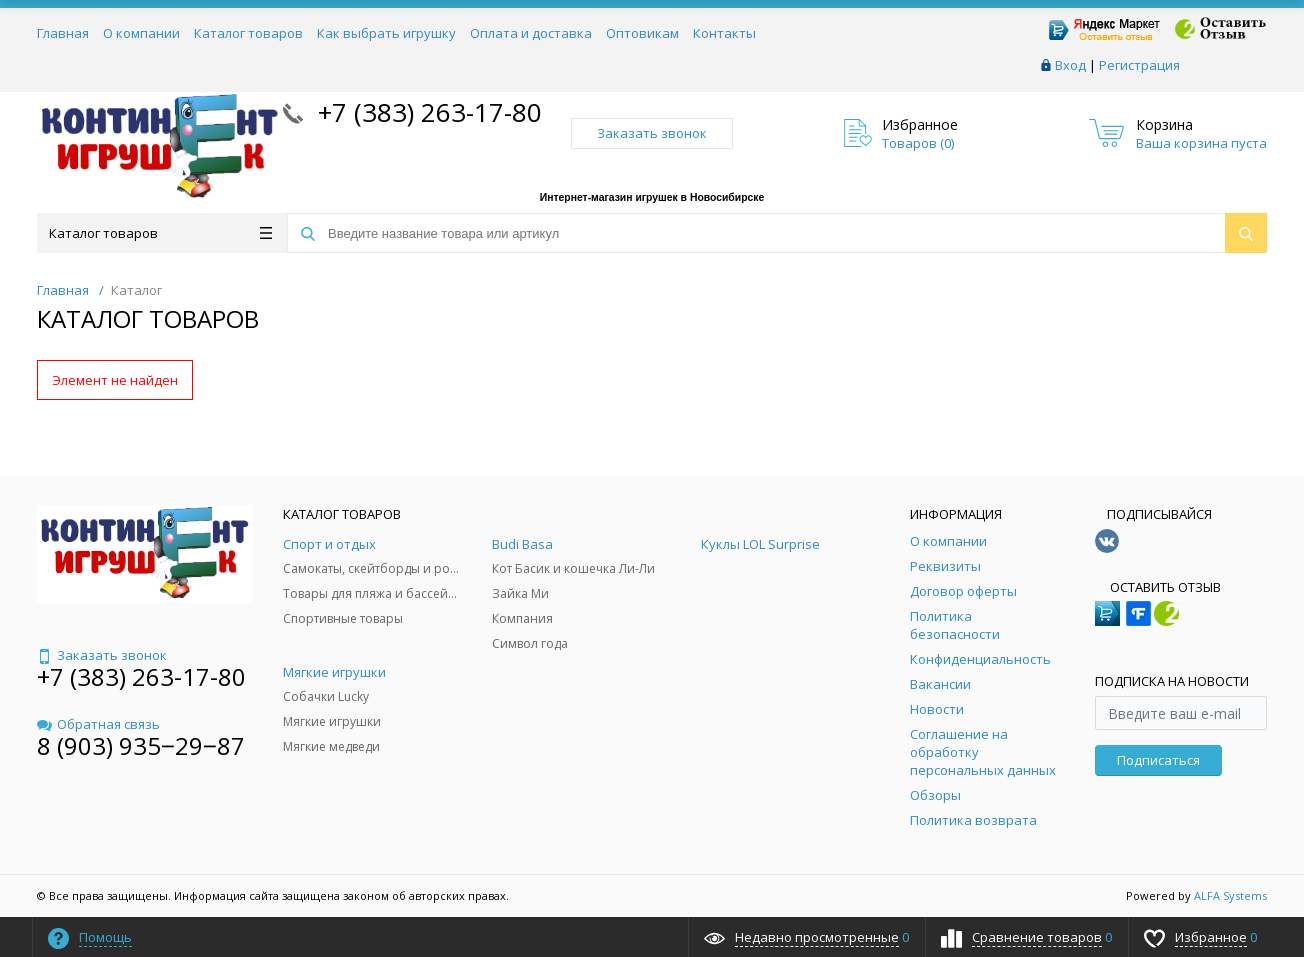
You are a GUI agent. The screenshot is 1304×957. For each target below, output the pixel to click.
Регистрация (1139, 65)
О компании (141, 33)
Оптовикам (642, 33)
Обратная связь (98, 724)
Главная (63, 33)
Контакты (724, 33)
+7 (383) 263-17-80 (426, 112)
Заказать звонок (652, 133)
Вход (1070, 65)
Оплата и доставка (531, 33)
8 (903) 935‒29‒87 (141, 745)
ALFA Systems (1230, 895)
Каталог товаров (248, 33)
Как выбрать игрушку (386, 33)
